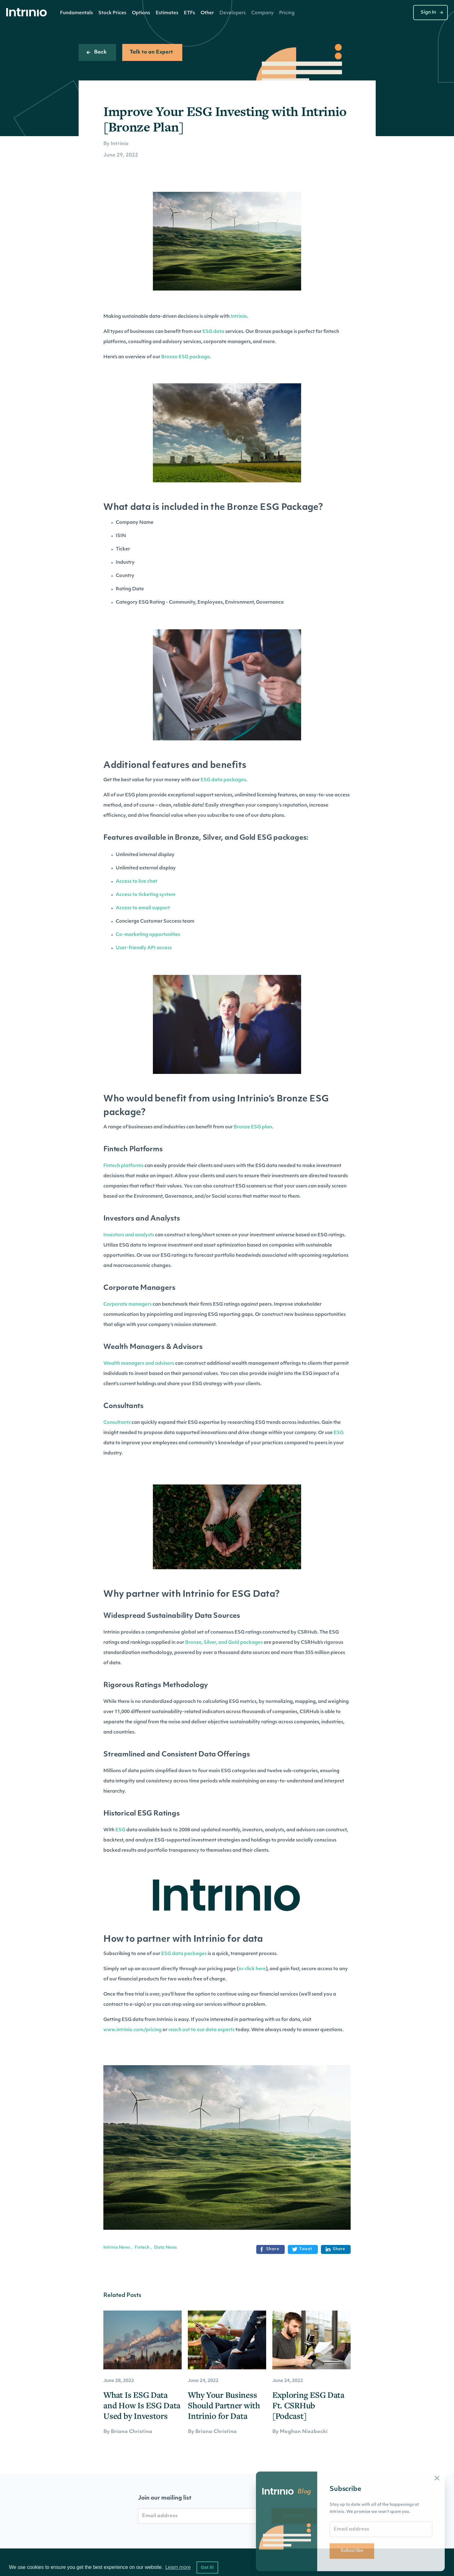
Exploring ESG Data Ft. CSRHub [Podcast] (308, 2405)
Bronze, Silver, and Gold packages (224, 1642)
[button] (76, 13)
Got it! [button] (207, 2567)
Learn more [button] (178, 2567)
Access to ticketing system (145, 895)
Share (269, 2249)
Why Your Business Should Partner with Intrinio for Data (224, 2405)
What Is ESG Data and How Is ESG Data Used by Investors (141, 2405)
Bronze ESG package (185, 357)
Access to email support (143, 908)
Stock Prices (112, 13)
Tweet (302, 2249)
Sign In (428, 12)
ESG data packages (223, 780)
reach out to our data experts (201, 2030)
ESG (339, 1433)
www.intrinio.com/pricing (132, 2030)
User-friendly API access (144, 948)
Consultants (117, 1422)
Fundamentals (76, 13)
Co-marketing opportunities (148, 935)
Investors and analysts (128, 1235)
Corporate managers (127, 1304)
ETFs (189, 13)
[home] (28, 12)
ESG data (213, 332)
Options (141, 13)
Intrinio (239, 316)
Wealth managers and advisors (138, 1363)
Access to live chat (136, 881)
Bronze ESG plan (253, 1127)
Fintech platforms (123, 1166)
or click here (252, 1969)
